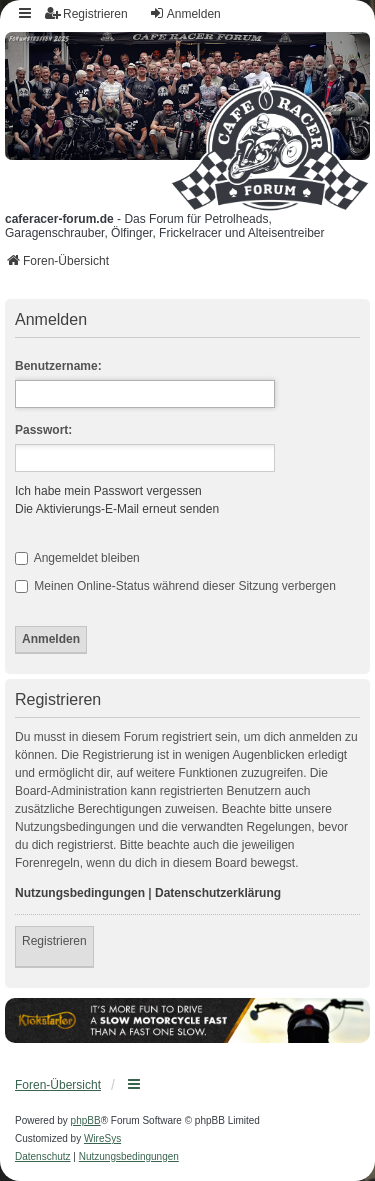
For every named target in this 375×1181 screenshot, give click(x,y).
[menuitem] (43, 1157)
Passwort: (43, 430)
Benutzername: (58, 366)
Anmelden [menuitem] (185, 13)
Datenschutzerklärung (218, 893)
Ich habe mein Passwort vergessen (108, 491)
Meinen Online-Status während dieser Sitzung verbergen (175, 586)
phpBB (86, 1120)
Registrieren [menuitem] (86, 13)
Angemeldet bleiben (77, 558)
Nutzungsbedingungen (80, 893)
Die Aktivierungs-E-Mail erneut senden (117, 509)
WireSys (102, 1138)
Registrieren (54, 941)
